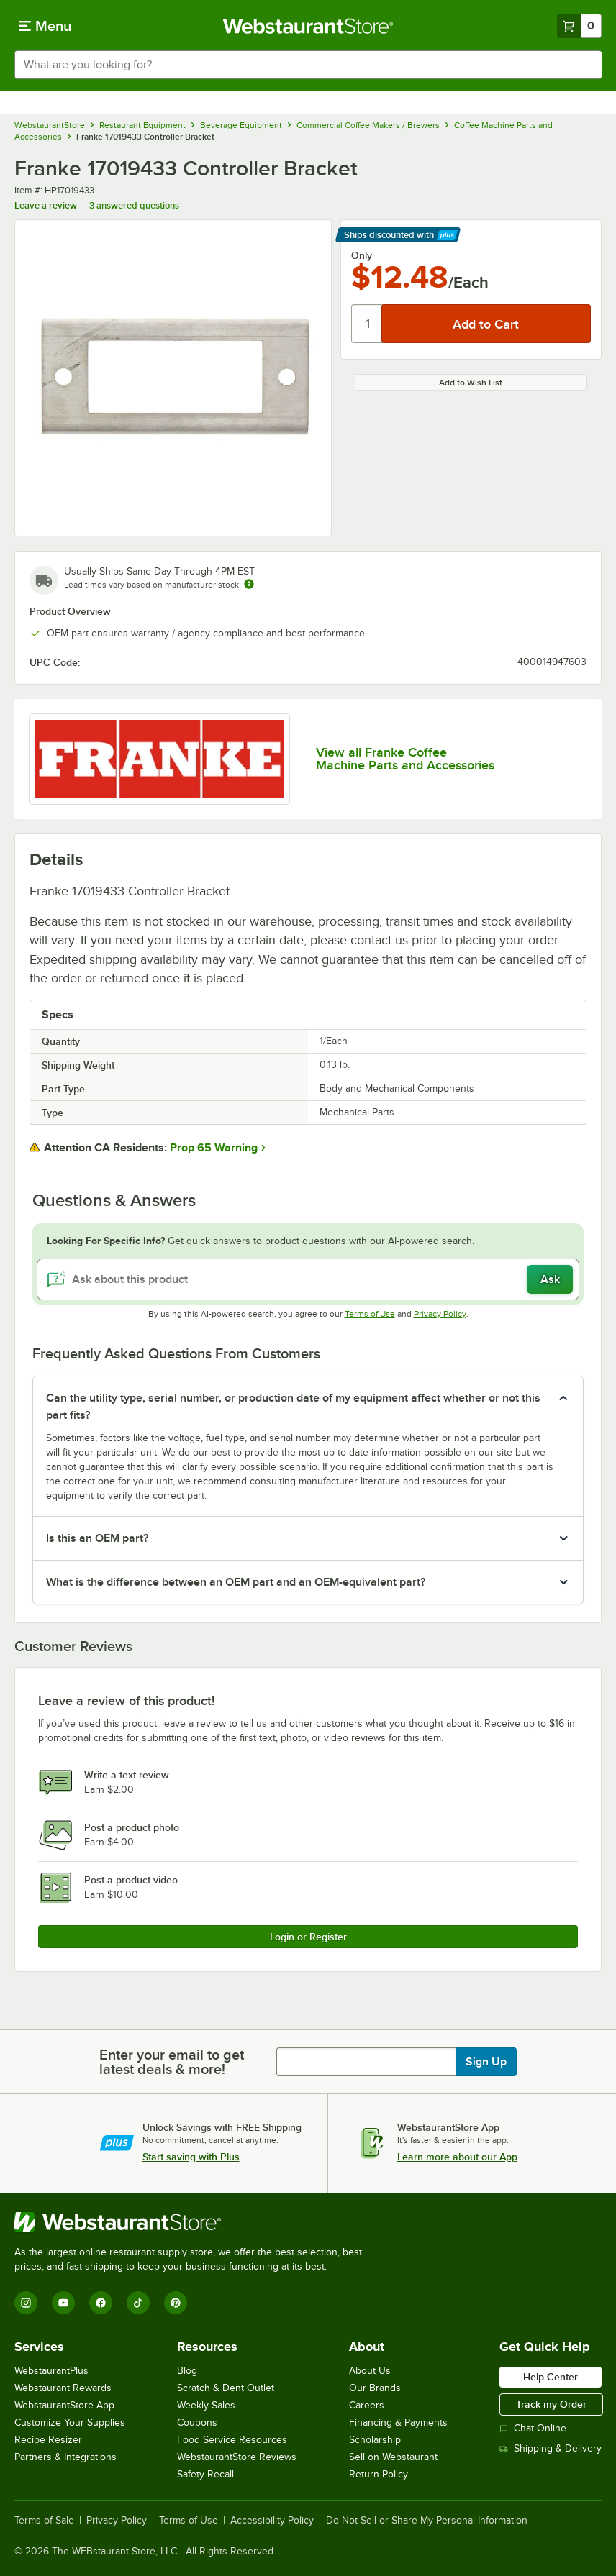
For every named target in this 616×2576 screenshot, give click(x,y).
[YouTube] (63, 2302)
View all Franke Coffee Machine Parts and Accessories (405, 758)
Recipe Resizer (48, 2439)
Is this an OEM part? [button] (97, 1538)
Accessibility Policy (272, 2521)
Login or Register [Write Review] (308, 1936)
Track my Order (551, 2404)
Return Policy (378, 2474)
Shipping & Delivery (550, 2448)
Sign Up (486, 2061)
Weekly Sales (206, 2405)
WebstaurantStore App (64, 2405)
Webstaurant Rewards (63, 2388)
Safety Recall (205, 2474)
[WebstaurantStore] (194, 2222)
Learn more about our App (457, 2156)
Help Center (550, 2377)
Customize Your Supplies (69, 2422)
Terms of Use (370, 1314)
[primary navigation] (45, 26)
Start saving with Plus (191, 2156)
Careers (366, 2405)
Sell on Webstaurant (393, 2457)
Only (361, 255)
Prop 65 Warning (214, 1147)
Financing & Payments (398, 2422)
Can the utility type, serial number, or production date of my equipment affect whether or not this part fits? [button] (293, 1407)
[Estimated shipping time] (249, 583)
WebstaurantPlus (51, 2370)
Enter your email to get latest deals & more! (171, 2061)
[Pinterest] (175, 2302)
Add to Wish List (470, 383)
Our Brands (375, 2388)
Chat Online (532, 2428)
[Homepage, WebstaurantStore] (308, 26)
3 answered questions (134, 205)
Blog (187, 2370)
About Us (370, 2370)
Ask (550, 1279)
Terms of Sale (44, 2521)
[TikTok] (138, 2302)
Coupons (197, 2422)
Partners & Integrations (65, 2457)
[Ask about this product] (308, 1279)
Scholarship (375, 2439)
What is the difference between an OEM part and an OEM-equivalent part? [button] (235, 1582)
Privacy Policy (440, 1314)
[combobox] (308, 64)
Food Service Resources (232, 2439)
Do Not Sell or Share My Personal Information (426, 2521)
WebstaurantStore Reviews (236, 2457)
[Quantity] (367, 323)
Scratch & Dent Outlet (225, 2388)
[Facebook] (100, 2302)
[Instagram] (25, 2302)
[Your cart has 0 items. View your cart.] (579, 26)
